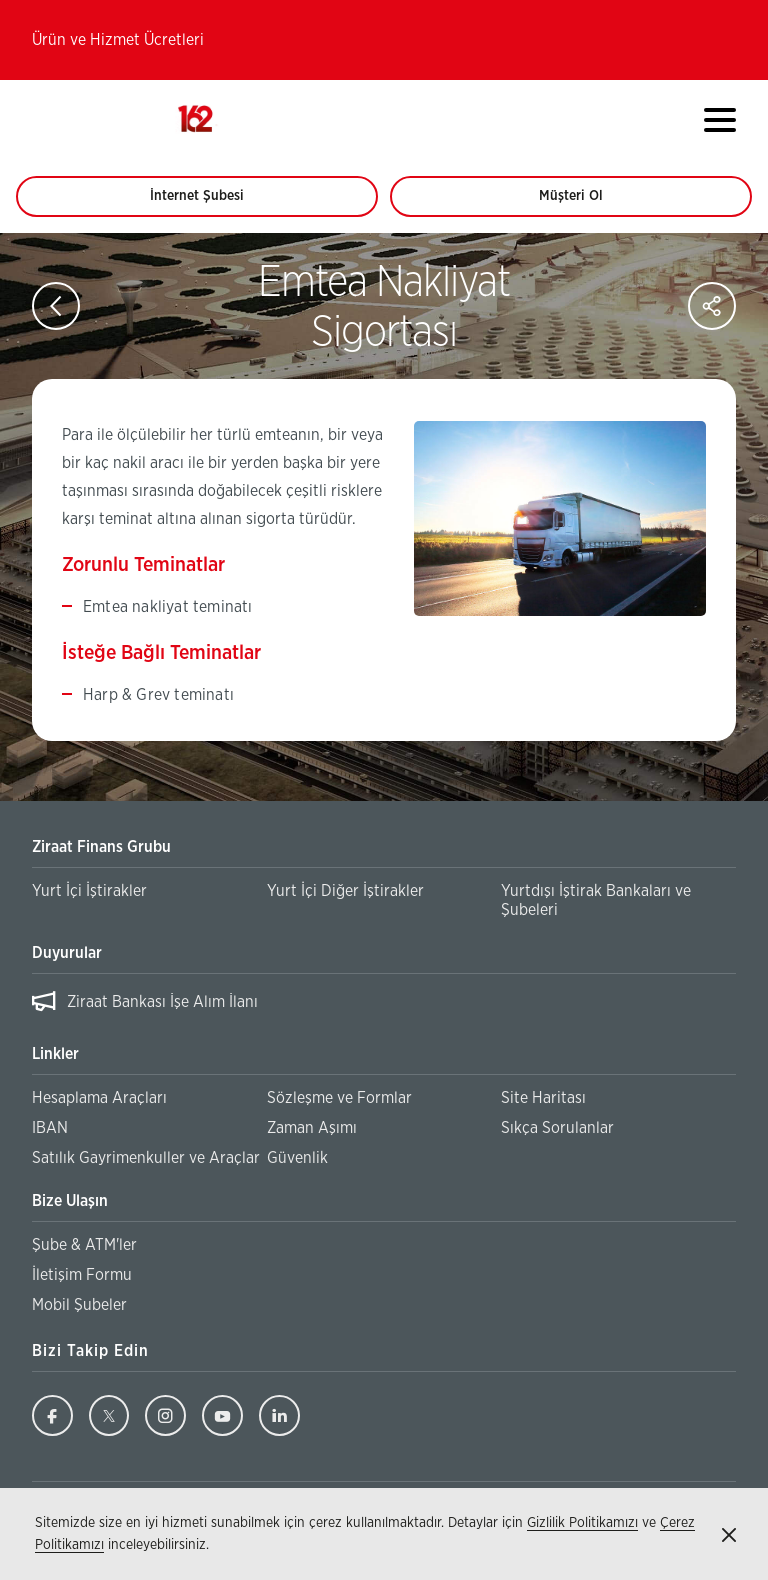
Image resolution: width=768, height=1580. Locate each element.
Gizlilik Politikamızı (582, 1523)
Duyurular (67, 953)
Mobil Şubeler (79, 1305)
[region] (384, 1002)
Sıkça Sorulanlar (557, 1128)
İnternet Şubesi (208, 203)
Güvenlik (297, 1158)
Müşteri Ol (589, 203)
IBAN (50, 1128)
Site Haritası (543, 1098)
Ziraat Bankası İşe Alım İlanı (162, 1002)
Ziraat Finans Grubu (101, 847)
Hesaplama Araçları (99, 1098)
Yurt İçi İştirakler (89, 891)
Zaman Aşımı (312, 1128)
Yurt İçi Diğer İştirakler (345, 891)
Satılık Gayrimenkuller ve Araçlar (146, 1158)
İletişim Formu (82, 1275)
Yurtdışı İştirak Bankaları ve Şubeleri (596, 900)
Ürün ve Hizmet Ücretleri (118, 40)
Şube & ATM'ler (84, 1245)
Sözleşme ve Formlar (339, 1098)
